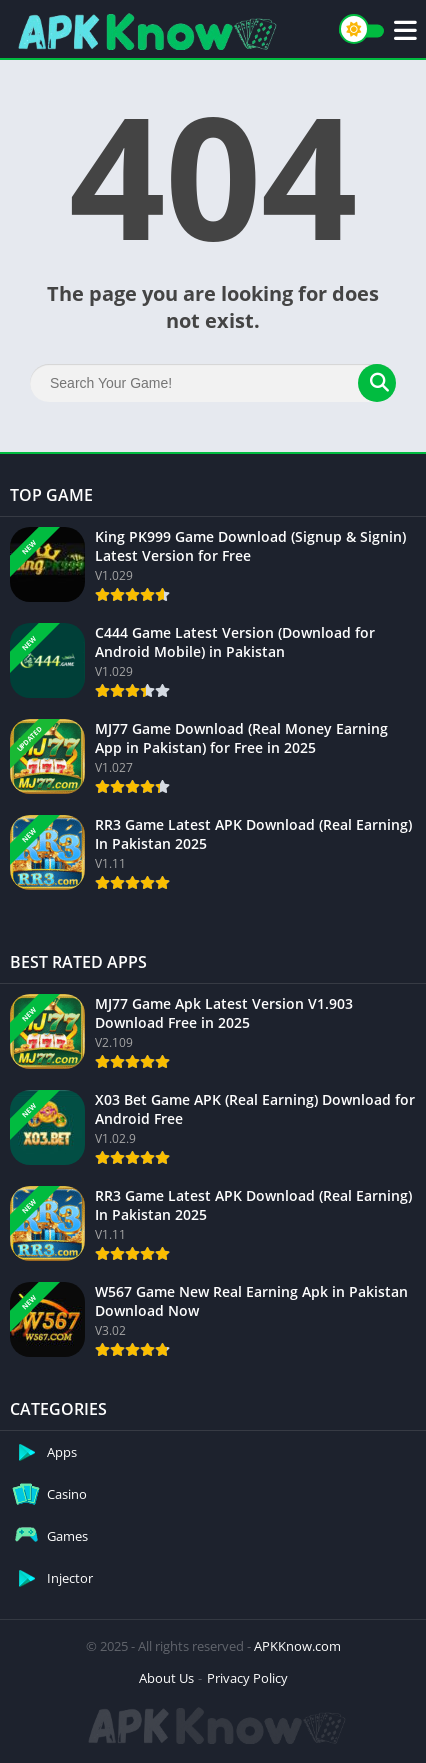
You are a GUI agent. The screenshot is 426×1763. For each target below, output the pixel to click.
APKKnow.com (297, 1646)
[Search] (213, 383)
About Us (166, 1678)
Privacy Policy (247, 1678)
